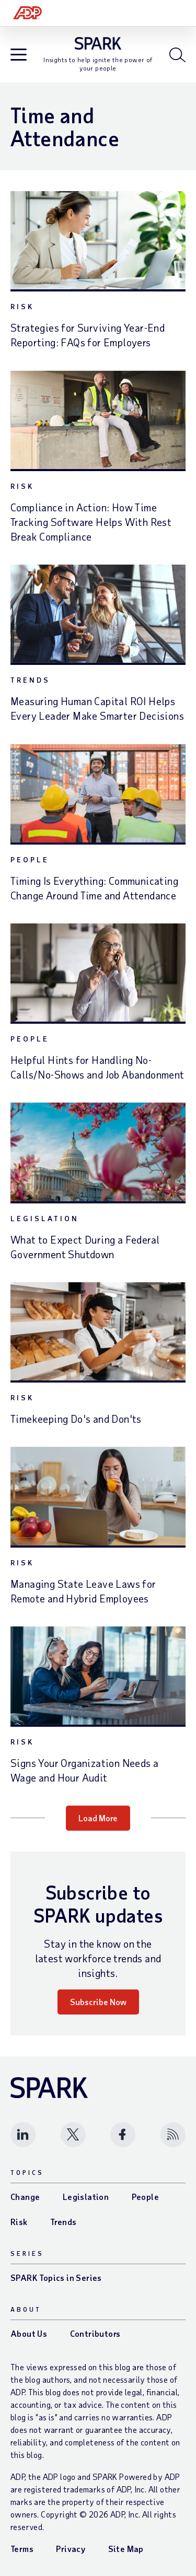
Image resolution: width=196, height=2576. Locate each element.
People (29, 859)
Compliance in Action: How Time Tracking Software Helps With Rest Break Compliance (90, 522)
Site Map (126, 2549)
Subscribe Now (98, 2002)
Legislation (44, 1218)
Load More (98, 1818)
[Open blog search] (177, 55)
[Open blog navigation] (18, 55)
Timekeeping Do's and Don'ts (76, 1418)
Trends (30, 679)
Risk (22, 306)
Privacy (70, 2549)
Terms (21, 2549)
